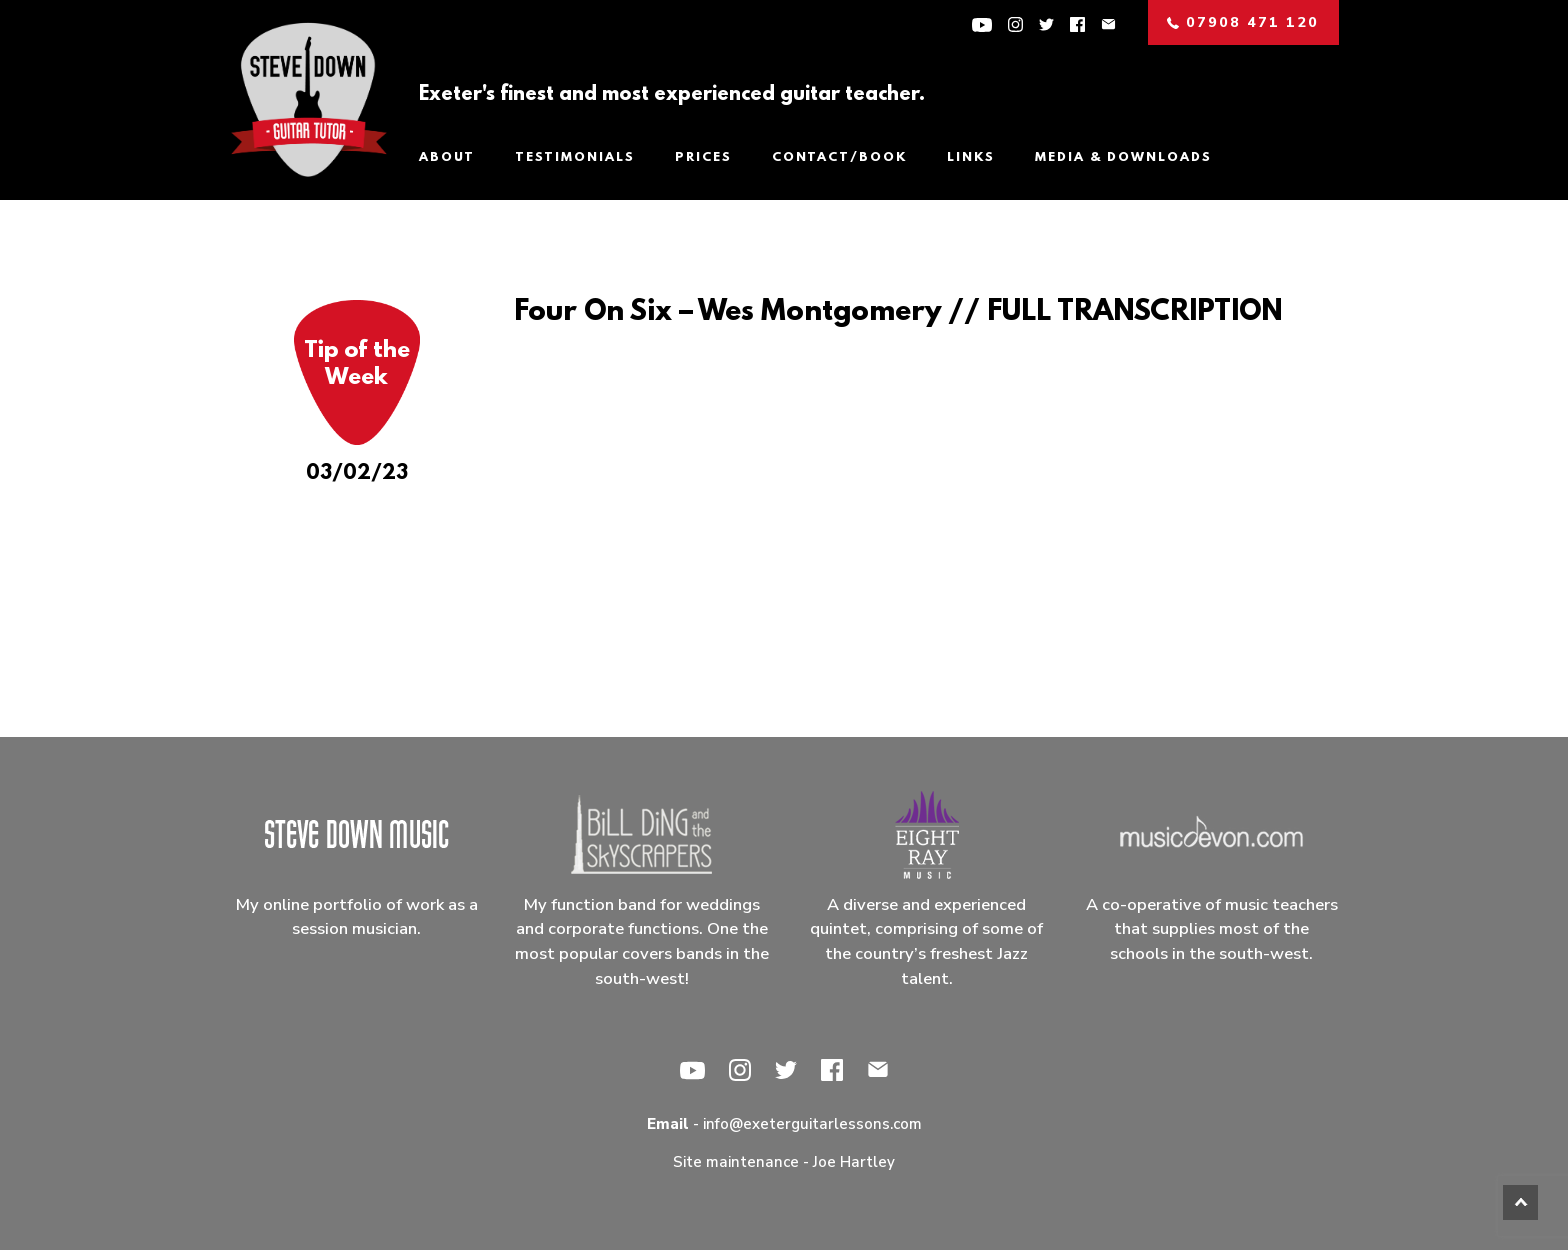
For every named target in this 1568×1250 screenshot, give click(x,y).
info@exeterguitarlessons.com (812, 1124)
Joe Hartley (854, 1162)
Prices (703, 158)
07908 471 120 (1243, 22)
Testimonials (575, 158)
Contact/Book (839, 158)
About (447, 158)
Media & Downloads (1123, 158)
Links (971, 158)
